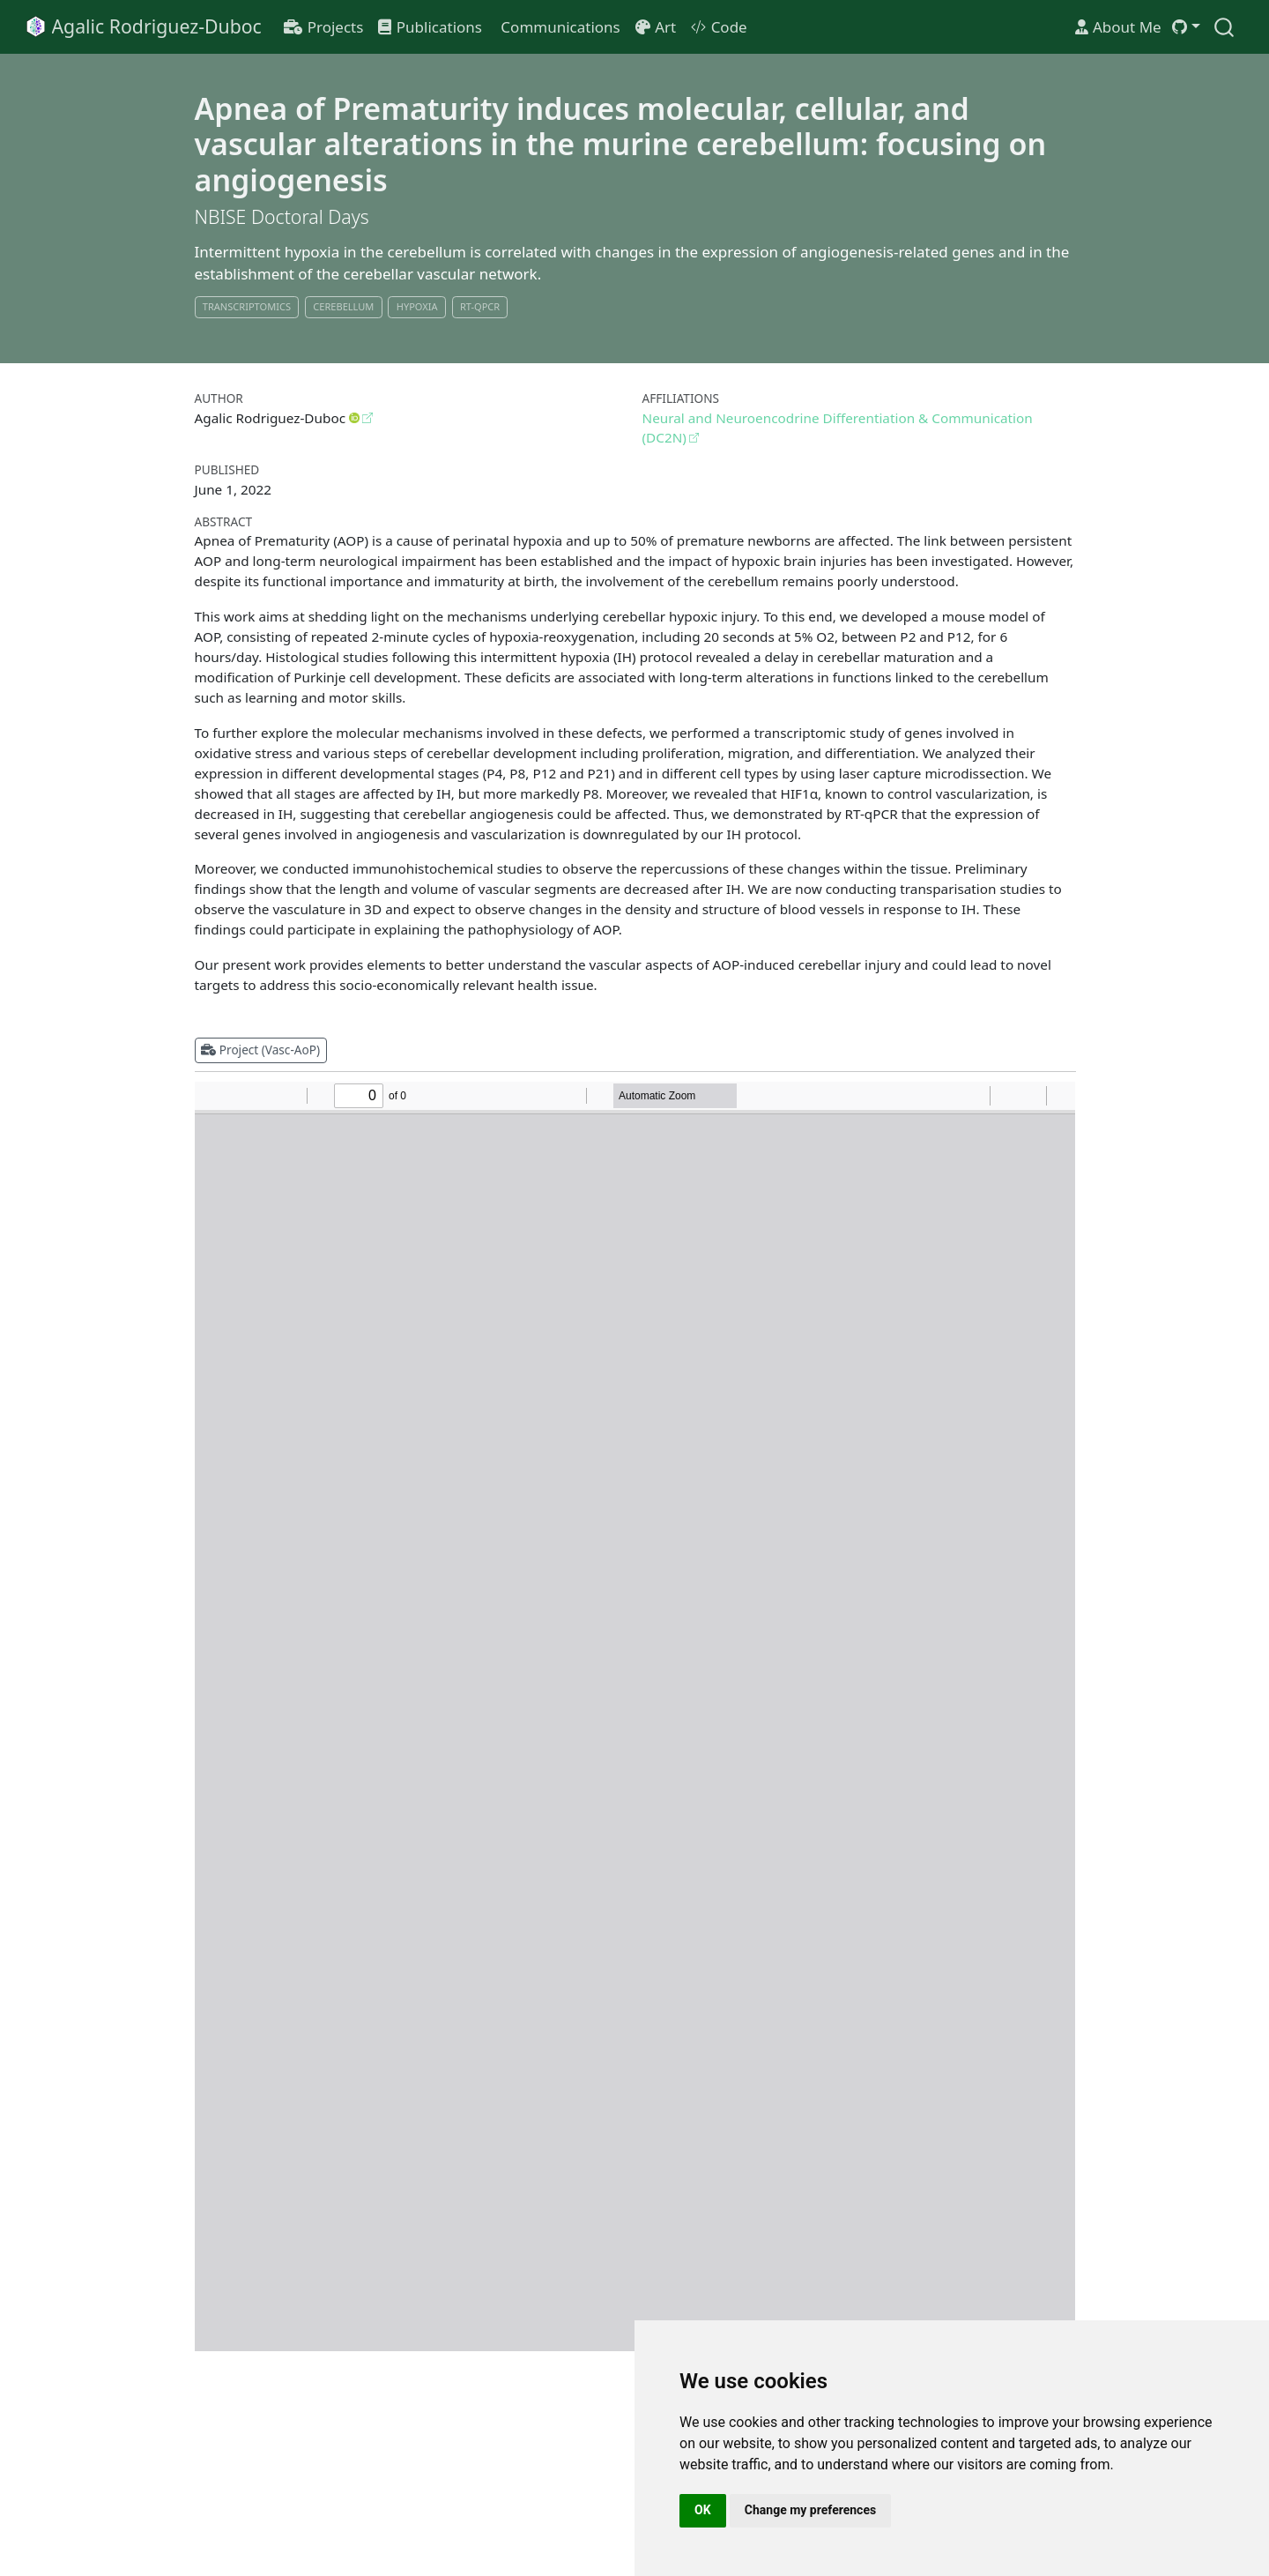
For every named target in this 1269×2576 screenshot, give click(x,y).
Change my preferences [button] (810, 2510)
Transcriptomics (247, 306)
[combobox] (1225, 27)
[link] (1186, 27)
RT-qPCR (480, 306)
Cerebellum (343, 306)
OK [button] (702, 2510)
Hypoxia (417, 306)
